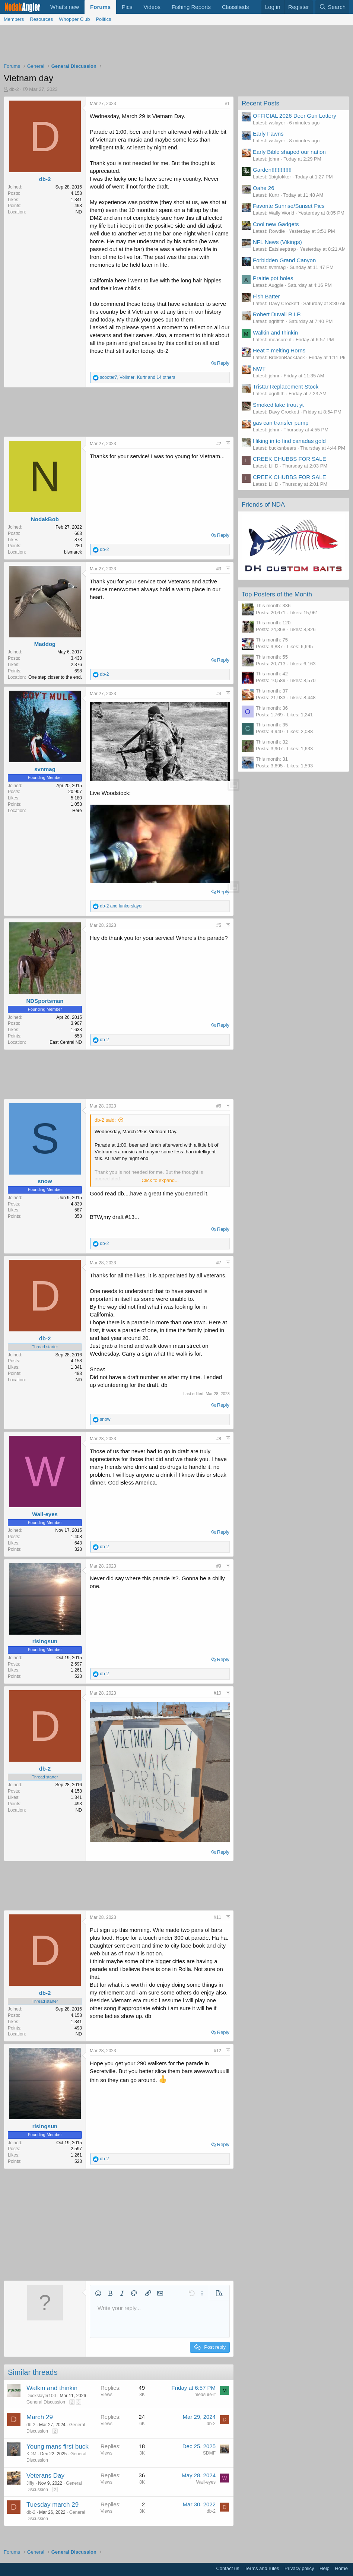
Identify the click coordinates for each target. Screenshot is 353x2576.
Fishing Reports (191, 7)
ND (79, 212)
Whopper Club (74, 19)
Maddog (45, 644)
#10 (217, 1693)
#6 (218, 1106)
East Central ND (66, 1042)
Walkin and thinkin (51, 2388)
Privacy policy (299, 2568)
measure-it (205, 2394)
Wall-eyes (45, 1514)
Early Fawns (268, 133)
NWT (259, 368)
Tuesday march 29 (52, 2504)
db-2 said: (105, 1120)
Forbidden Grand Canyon (284, 260)
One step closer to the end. (55, 677)
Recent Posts (260, 103)
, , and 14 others (137, 377)
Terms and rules (262, 2568)
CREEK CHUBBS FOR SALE (289, 459)
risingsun (45, 1641)
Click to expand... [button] (160, 1180)
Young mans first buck (57, 2446)
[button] (98, 2293)
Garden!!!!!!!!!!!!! (272, 170)
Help (324, 2568)
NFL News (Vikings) (277, 242)
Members (14, 19)
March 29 (39, 2417)
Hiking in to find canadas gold (289, 441)
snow (45, 1181)
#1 (227, 103)
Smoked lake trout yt (278, 405)
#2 (218, 443)
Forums (100, 7)
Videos (151, 7)
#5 (218, 925)
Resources (41, 19)
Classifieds (235, 7)
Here (77, 810)
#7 (218, 1262)
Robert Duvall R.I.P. (277, 314)
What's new (64, 7)
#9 (218, 1566)
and (121, 906)
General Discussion (45, 2402)
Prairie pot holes (273, 278)
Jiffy (30, 2483)
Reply (223, 363)
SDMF (209, 2453)
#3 (218, 568)
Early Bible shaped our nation (289, 152)
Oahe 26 (263, 188)
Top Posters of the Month (277, 594)
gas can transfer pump (280, 422)
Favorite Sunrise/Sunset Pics (289, 206)
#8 (218, 1438)
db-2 (14, 89)
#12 (217, 2050)
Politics (103, 19)
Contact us (227, 2568)
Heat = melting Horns (279, 350)
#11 (217, 1917)
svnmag (44, 769)
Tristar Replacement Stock (285, 386)
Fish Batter (266, 296)
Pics (127, 7)
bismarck (73, 552)
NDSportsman (44, 1001)
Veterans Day (45, 2475)
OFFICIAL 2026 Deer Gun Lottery (294, 116)
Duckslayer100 (41, 2395)
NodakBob (45, 519)
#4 (218, 693)
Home (341, 2568)
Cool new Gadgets (276, 224)
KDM (31, 2453)
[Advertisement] (176, 46)
